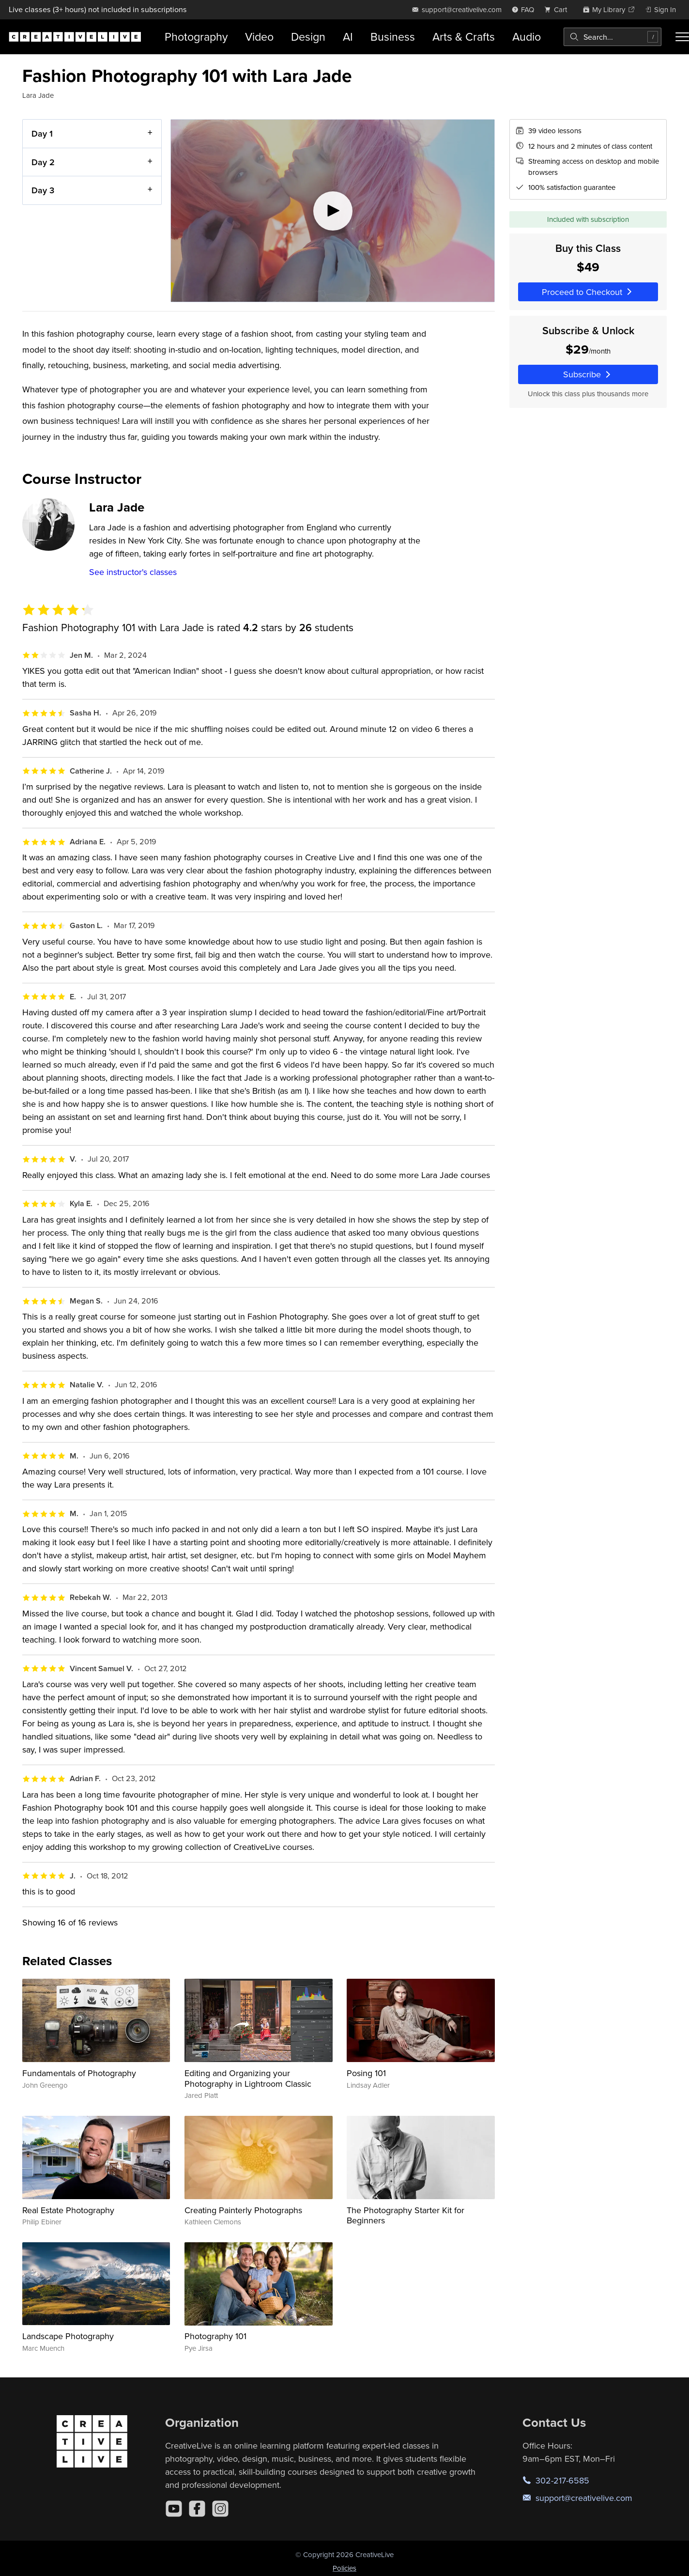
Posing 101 (366, 2073)
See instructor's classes (133, 572)
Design (308, 37)
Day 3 (42, 190)
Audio (526, 37)
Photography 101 (215, 2336)
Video (259, 37)
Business (392, 37)
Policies (344, 2568)
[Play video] (332, 211)
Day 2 (43, 162)
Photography (196, 37)
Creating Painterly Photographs (243, 2210)
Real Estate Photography (68, 2210)
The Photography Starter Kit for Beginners (405, 2215)
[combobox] (612, 37)
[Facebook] (197, 2508)
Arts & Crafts (463, 37)
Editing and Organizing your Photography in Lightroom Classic (247, 2078)
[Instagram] (220, 2508)
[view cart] (558, 9)
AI (348, 37)
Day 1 (42, 133)
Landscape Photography (68, 2336)
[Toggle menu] (682, 37)
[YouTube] (174, 2508)
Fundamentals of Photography (79, 2073)
